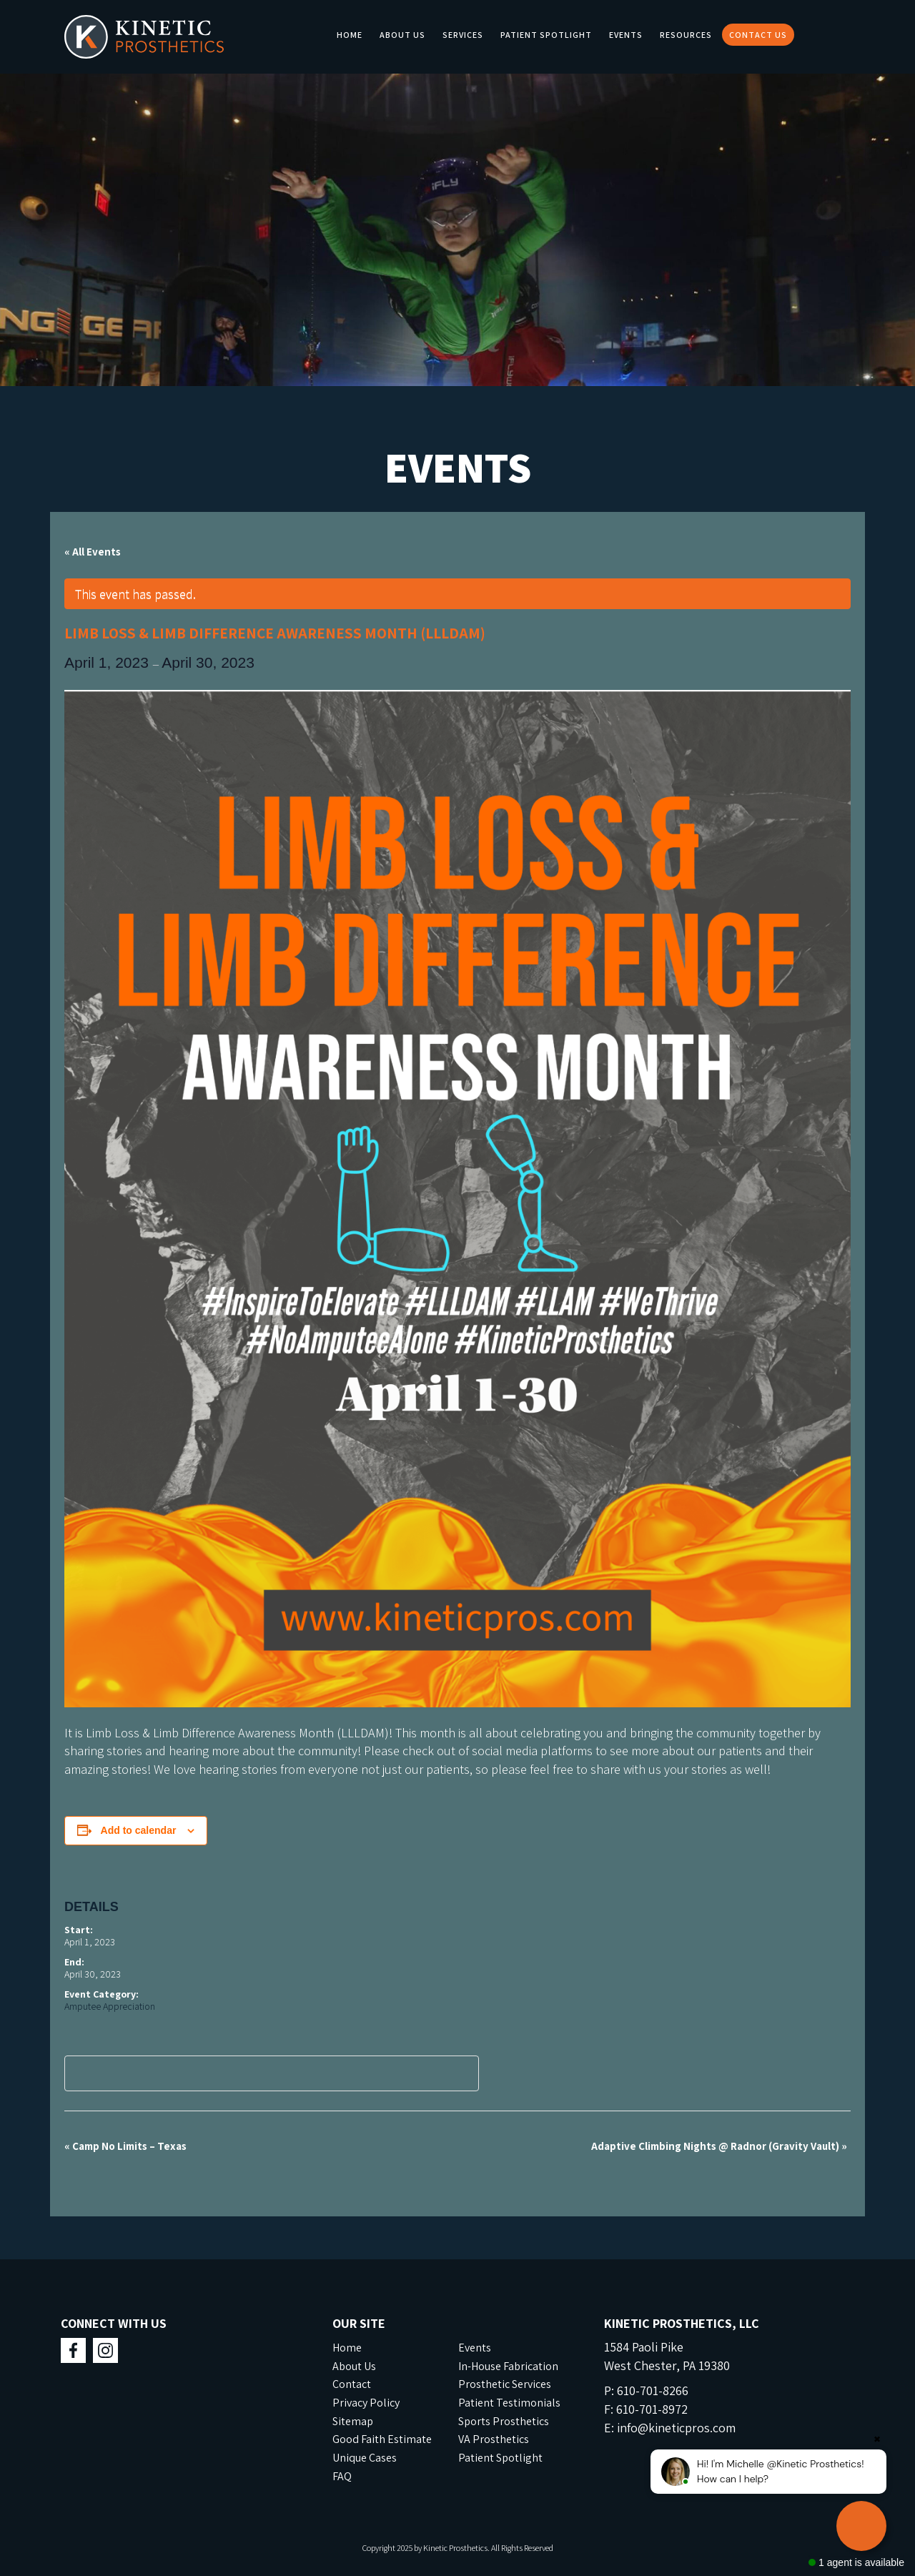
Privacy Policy (366, 2402)
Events (626, 34)
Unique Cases (364, 2457)
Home (349, 34)
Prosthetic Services (504, 2384)
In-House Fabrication (508, 2366)
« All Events (92, 551)
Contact (351, 2384)
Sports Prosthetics (503, 2421)
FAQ (342, 2476)
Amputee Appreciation (109, 2006)
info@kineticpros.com (676, 2427)
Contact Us (758, 34)
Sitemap (352, 2421)
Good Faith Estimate (382, 2439)
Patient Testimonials (509, 2402)
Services (462, 34)
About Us (402, 34)
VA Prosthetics (493, 2439)
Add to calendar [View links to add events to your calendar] (139, 1830)
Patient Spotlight (546, 34)
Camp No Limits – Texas (125, 2146)
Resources (686, 34)
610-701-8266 (652, 2390)
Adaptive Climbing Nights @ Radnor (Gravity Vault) (719, 2146)
